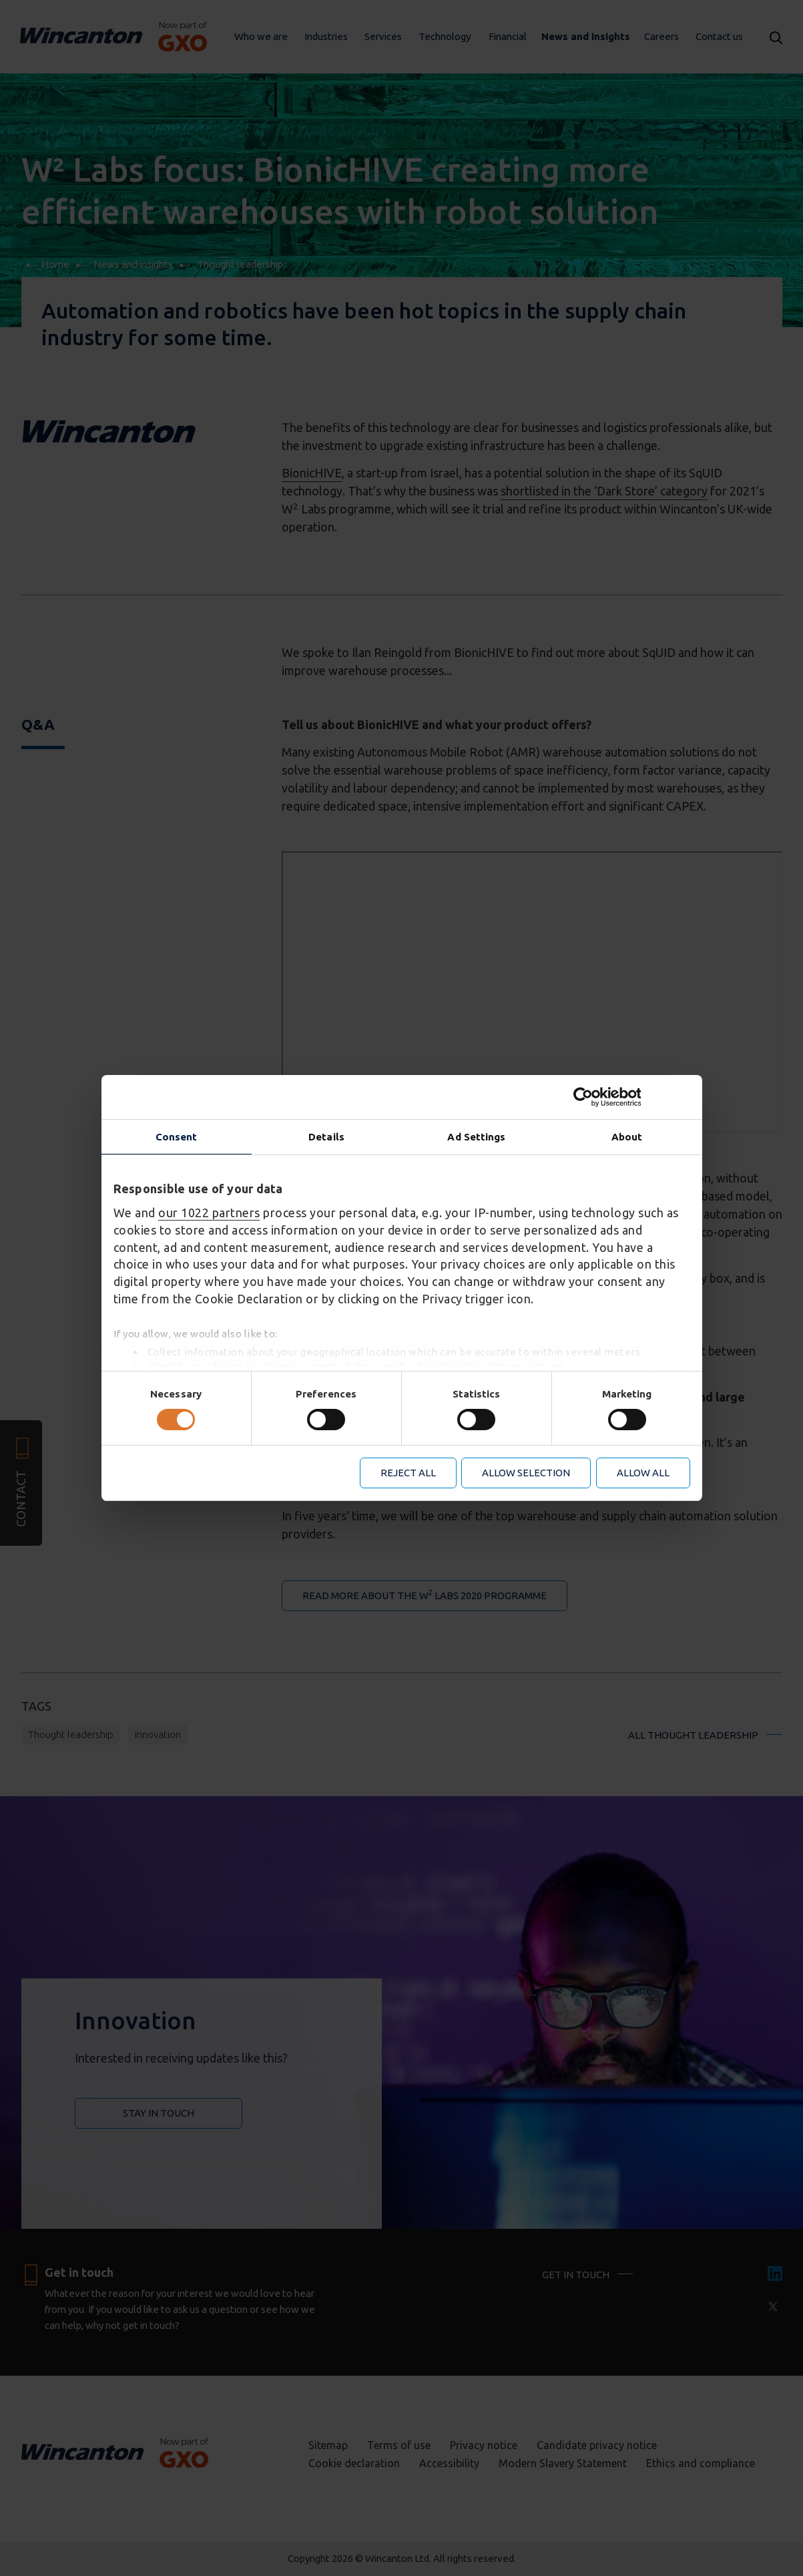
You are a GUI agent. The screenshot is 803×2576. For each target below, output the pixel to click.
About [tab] (627, 1136)
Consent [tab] (177, 1136)
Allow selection (526, 1472)
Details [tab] (326, 1136)
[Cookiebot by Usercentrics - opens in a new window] (631, 1097)
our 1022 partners (209, 1212)
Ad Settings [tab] (476, 1136)
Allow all (643, 1472)
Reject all (408, 1472)
